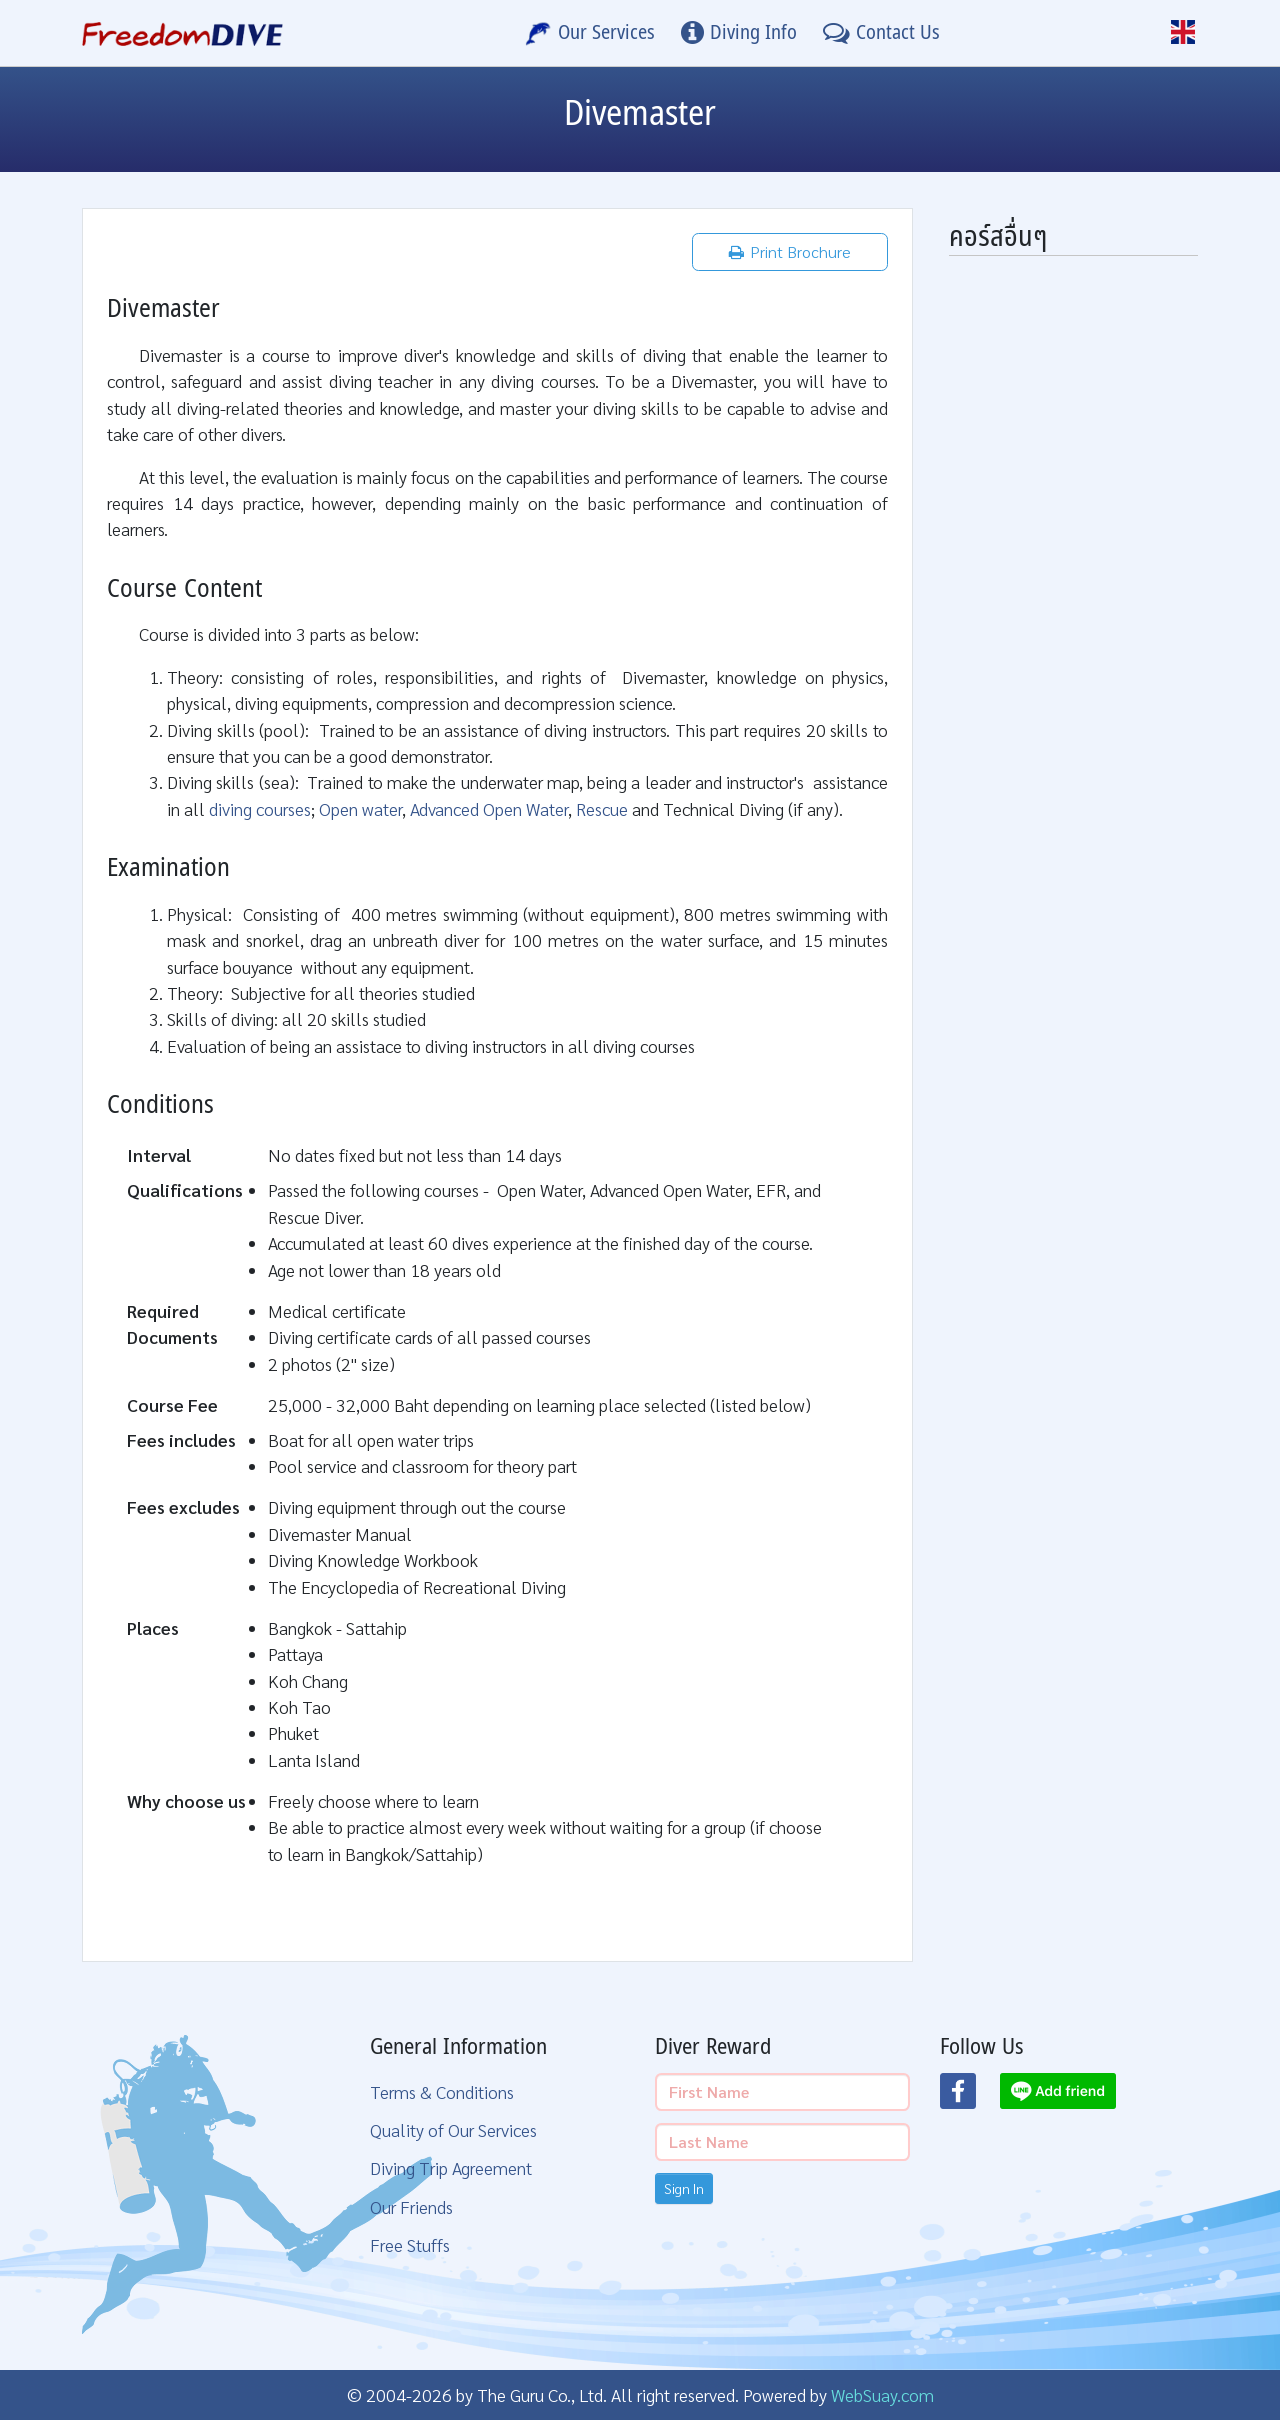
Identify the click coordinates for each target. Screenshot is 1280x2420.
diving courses (260, 808)
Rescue (602, 808)
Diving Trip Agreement (451, 2167)
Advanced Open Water (489, 808)
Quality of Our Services (453, 2129)
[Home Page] (182, 33)
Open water (360, 808)
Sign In (684, 2188)
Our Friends (411, 2206)
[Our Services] (590, 33)
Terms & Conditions (442, 2091)
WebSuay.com (882, 2394)
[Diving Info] (739, 33)
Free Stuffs (410, 2244)
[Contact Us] (881, 33)
